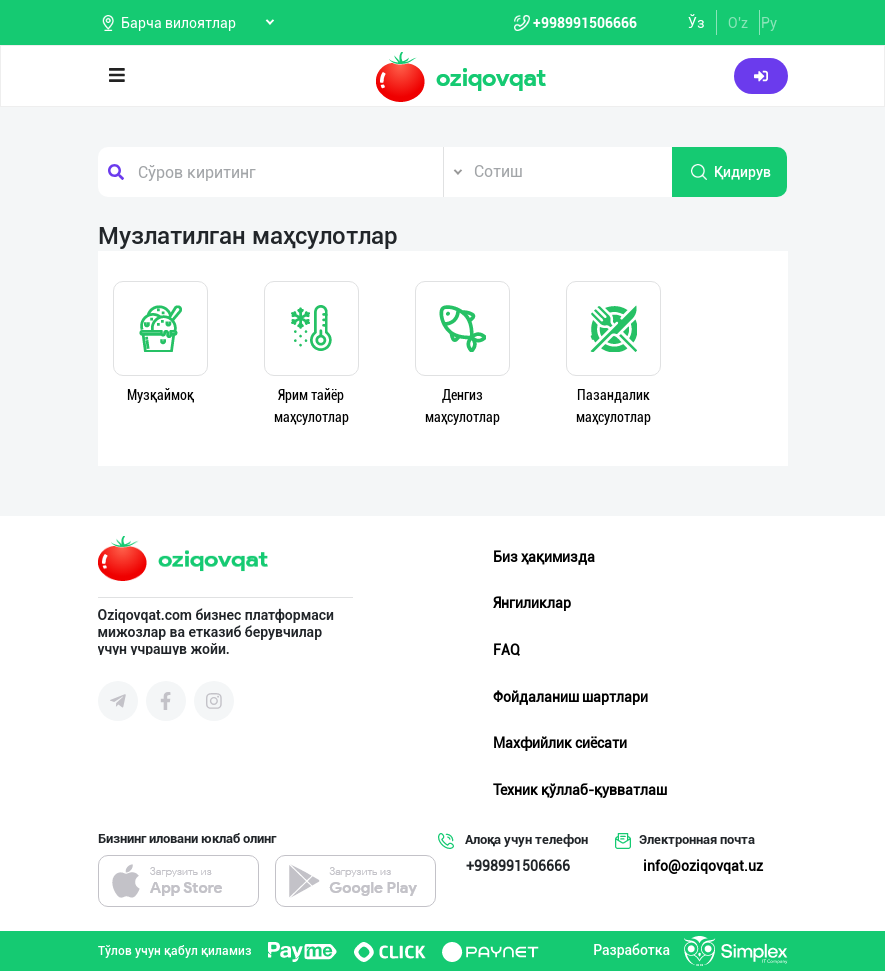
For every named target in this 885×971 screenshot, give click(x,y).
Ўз (696, 23)
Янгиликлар (532, 603)
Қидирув (730, 172)
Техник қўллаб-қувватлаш (580, 790)
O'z (738, 23)
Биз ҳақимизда (544, 557)
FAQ (506, 650)
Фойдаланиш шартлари (570, 697)
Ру (769, 23)
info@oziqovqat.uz (703, 866)
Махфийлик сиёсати (560, 743)
